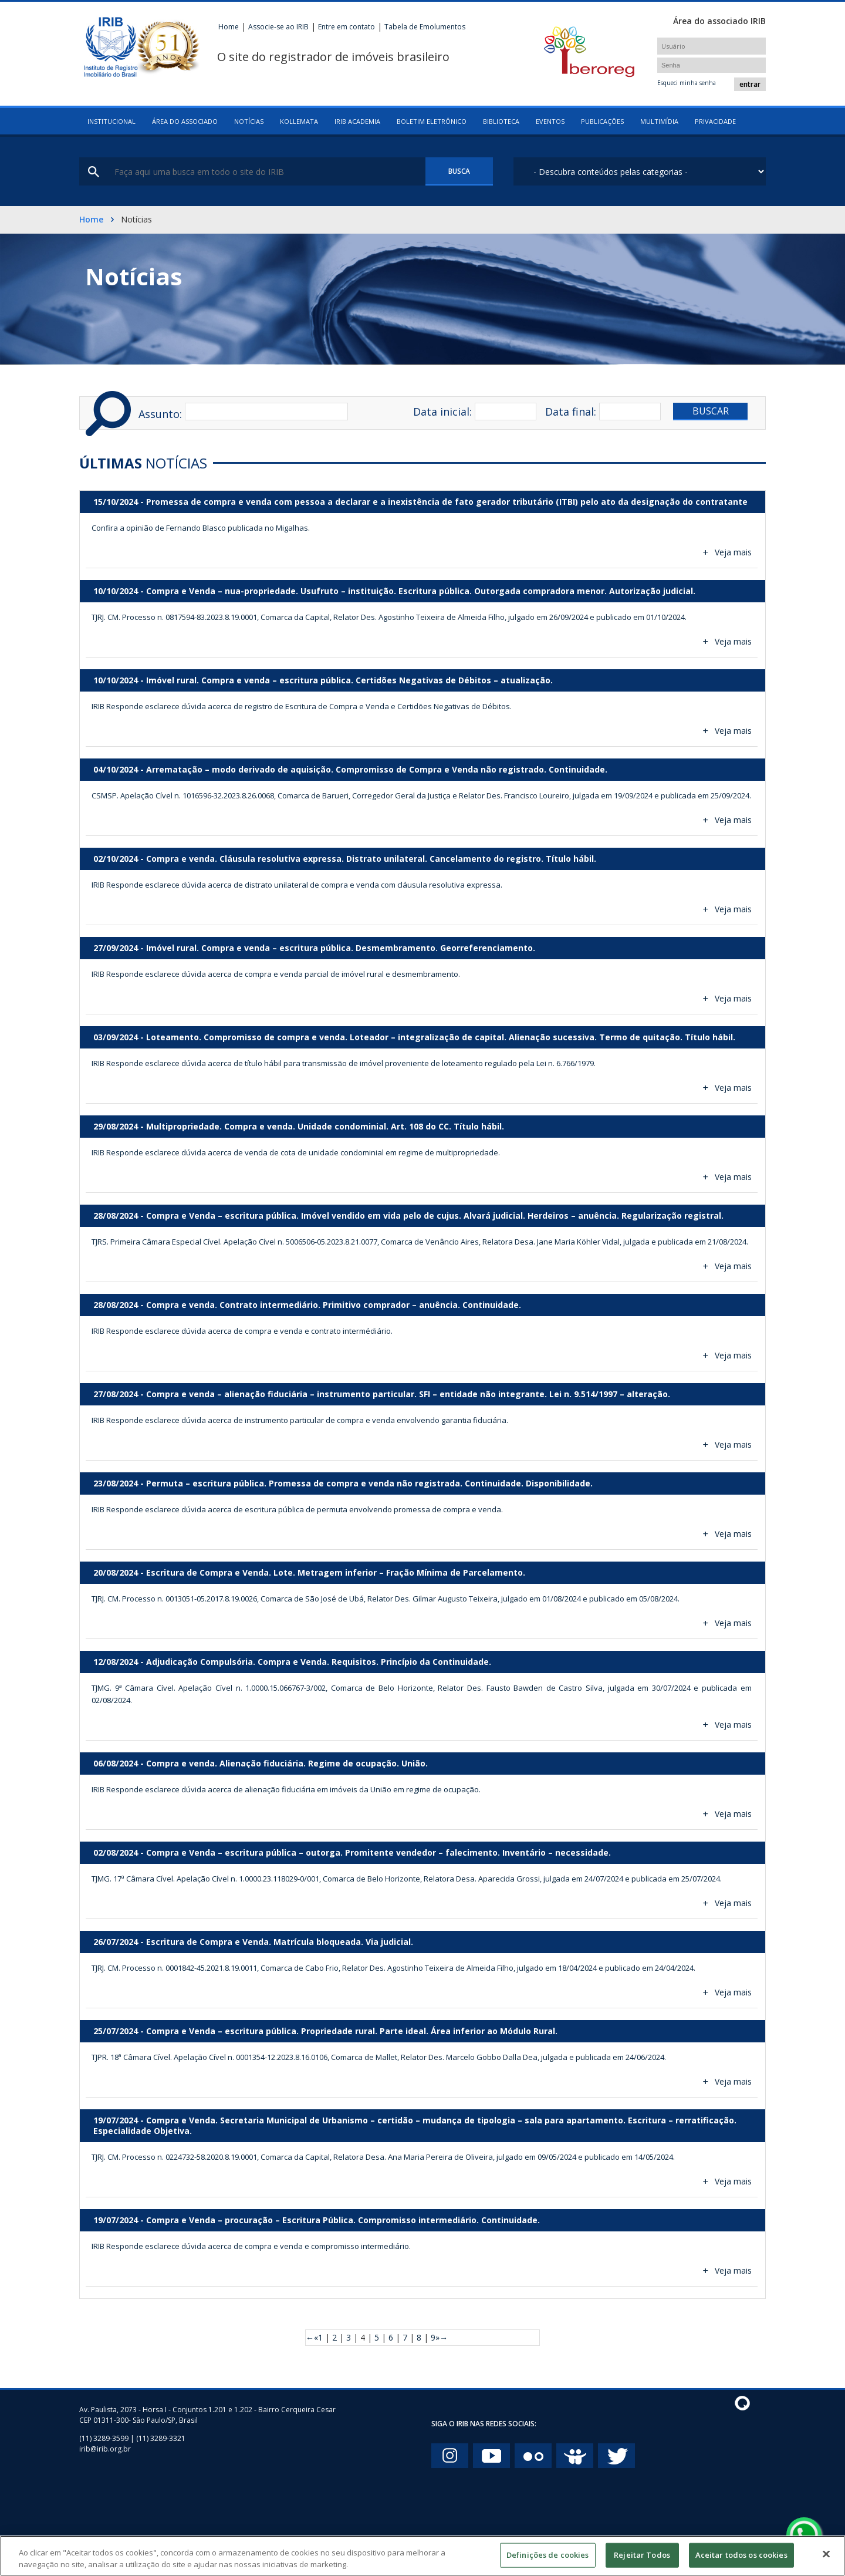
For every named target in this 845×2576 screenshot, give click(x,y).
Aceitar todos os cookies (741, 2561)
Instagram (449, 2455)
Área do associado (185, 121)
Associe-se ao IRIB (278, 27)
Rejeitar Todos (642, 2561)
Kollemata (299, 121)
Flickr (533, 2455)
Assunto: (160, 414)
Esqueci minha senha (686, 83)
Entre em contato (346, 27)
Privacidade (715, 121)
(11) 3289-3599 (104, 2438)
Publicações (602, 121)
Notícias (248, 121)
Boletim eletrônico (432, 121)
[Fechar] (826, 2560)
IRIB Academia (357, 121)
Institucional (111, 121)
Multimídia (659, 121)
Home (228, 27)
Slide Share (574, 2455)
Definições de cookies (547, 2561)
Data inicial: (442, 411)
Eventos (550, 121)
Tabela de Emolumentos (424, 27)
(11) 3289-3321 (160, 2438)
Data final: (570, 411)
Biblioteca (501, 121)
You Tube (491, 2455)
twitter (616, 2455)
